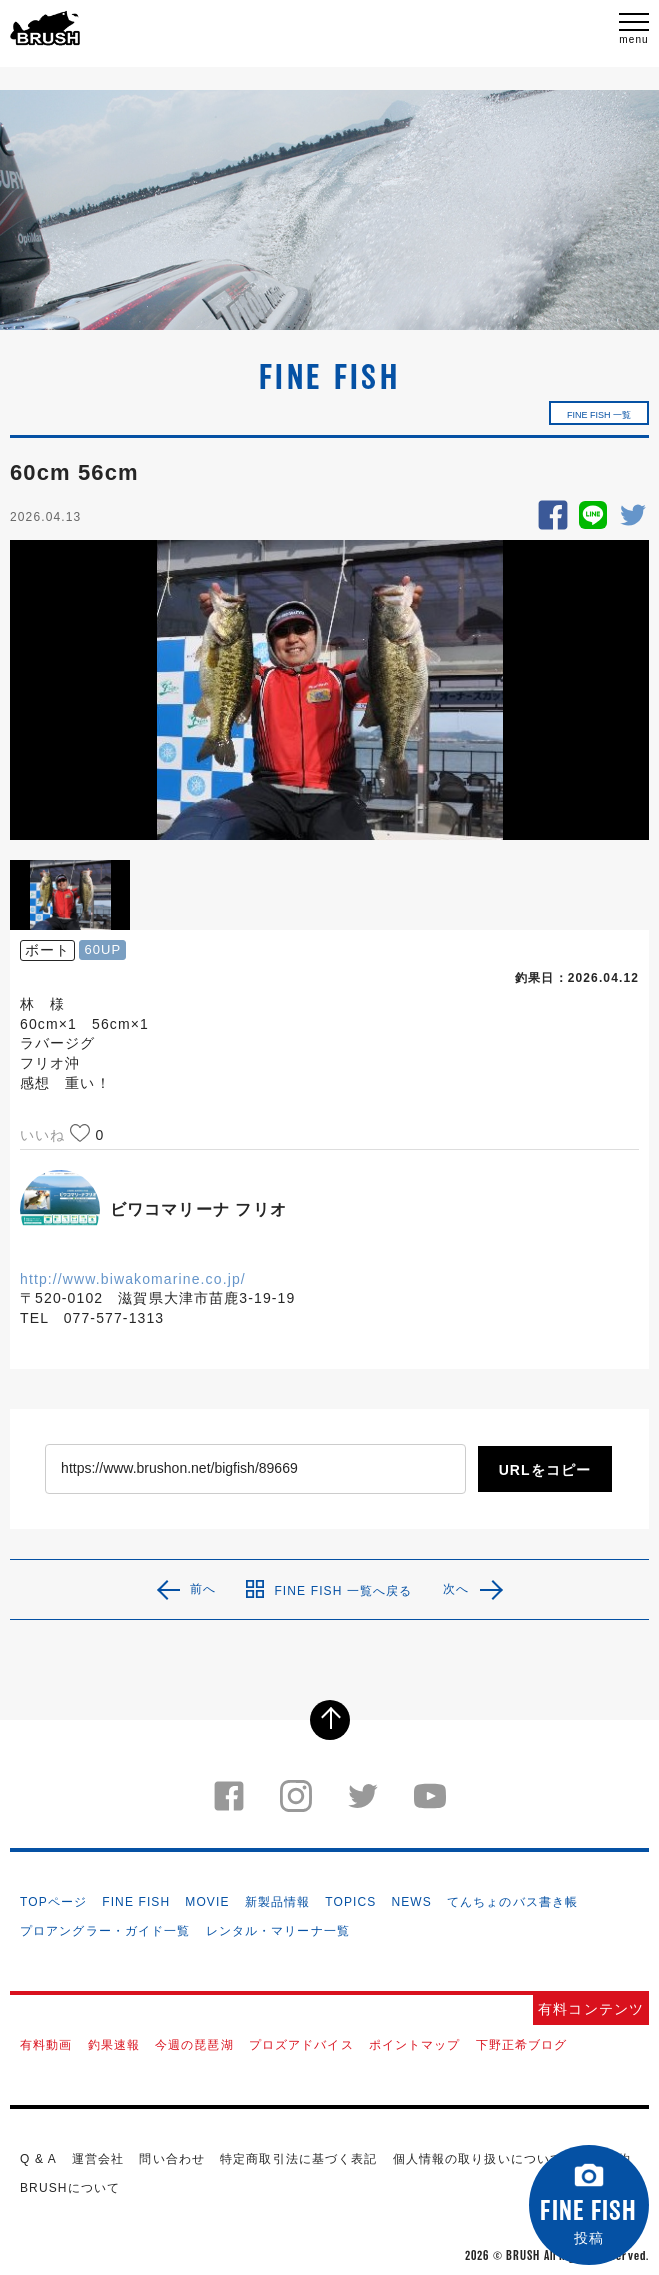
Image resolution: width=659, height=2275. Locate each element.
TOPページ (53, 1902)
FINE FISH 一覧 (599, 415)
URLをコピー (545, 1470)
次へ (456, 1589)
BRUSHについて (70, 2188)
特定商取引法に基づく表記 (298, 2159)
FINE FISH (136, 1902)
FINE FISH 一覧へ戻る (329, 1589)
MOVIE (207, 1902)
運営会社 (98, 2159)
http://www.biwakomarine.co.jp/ (133, 1279)
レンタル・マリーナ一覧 (278, 1931)
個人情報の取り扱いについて (478, 2159)
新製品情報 (278, 1902)
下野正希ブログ (522, 2045)
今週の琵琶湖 (194, 2045)
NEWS (411, 1902)
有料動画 (46, 2045)
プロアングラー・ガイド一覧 (105, 1931)
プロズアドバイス (301, 2045)
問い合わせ (172, 2159)
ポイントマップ (415, 2045)
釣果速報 (114, 2045)
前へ (203, 1589)
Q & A (38, 2159)
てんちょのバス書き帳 (512, 1902)
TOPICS (350, 1902)
